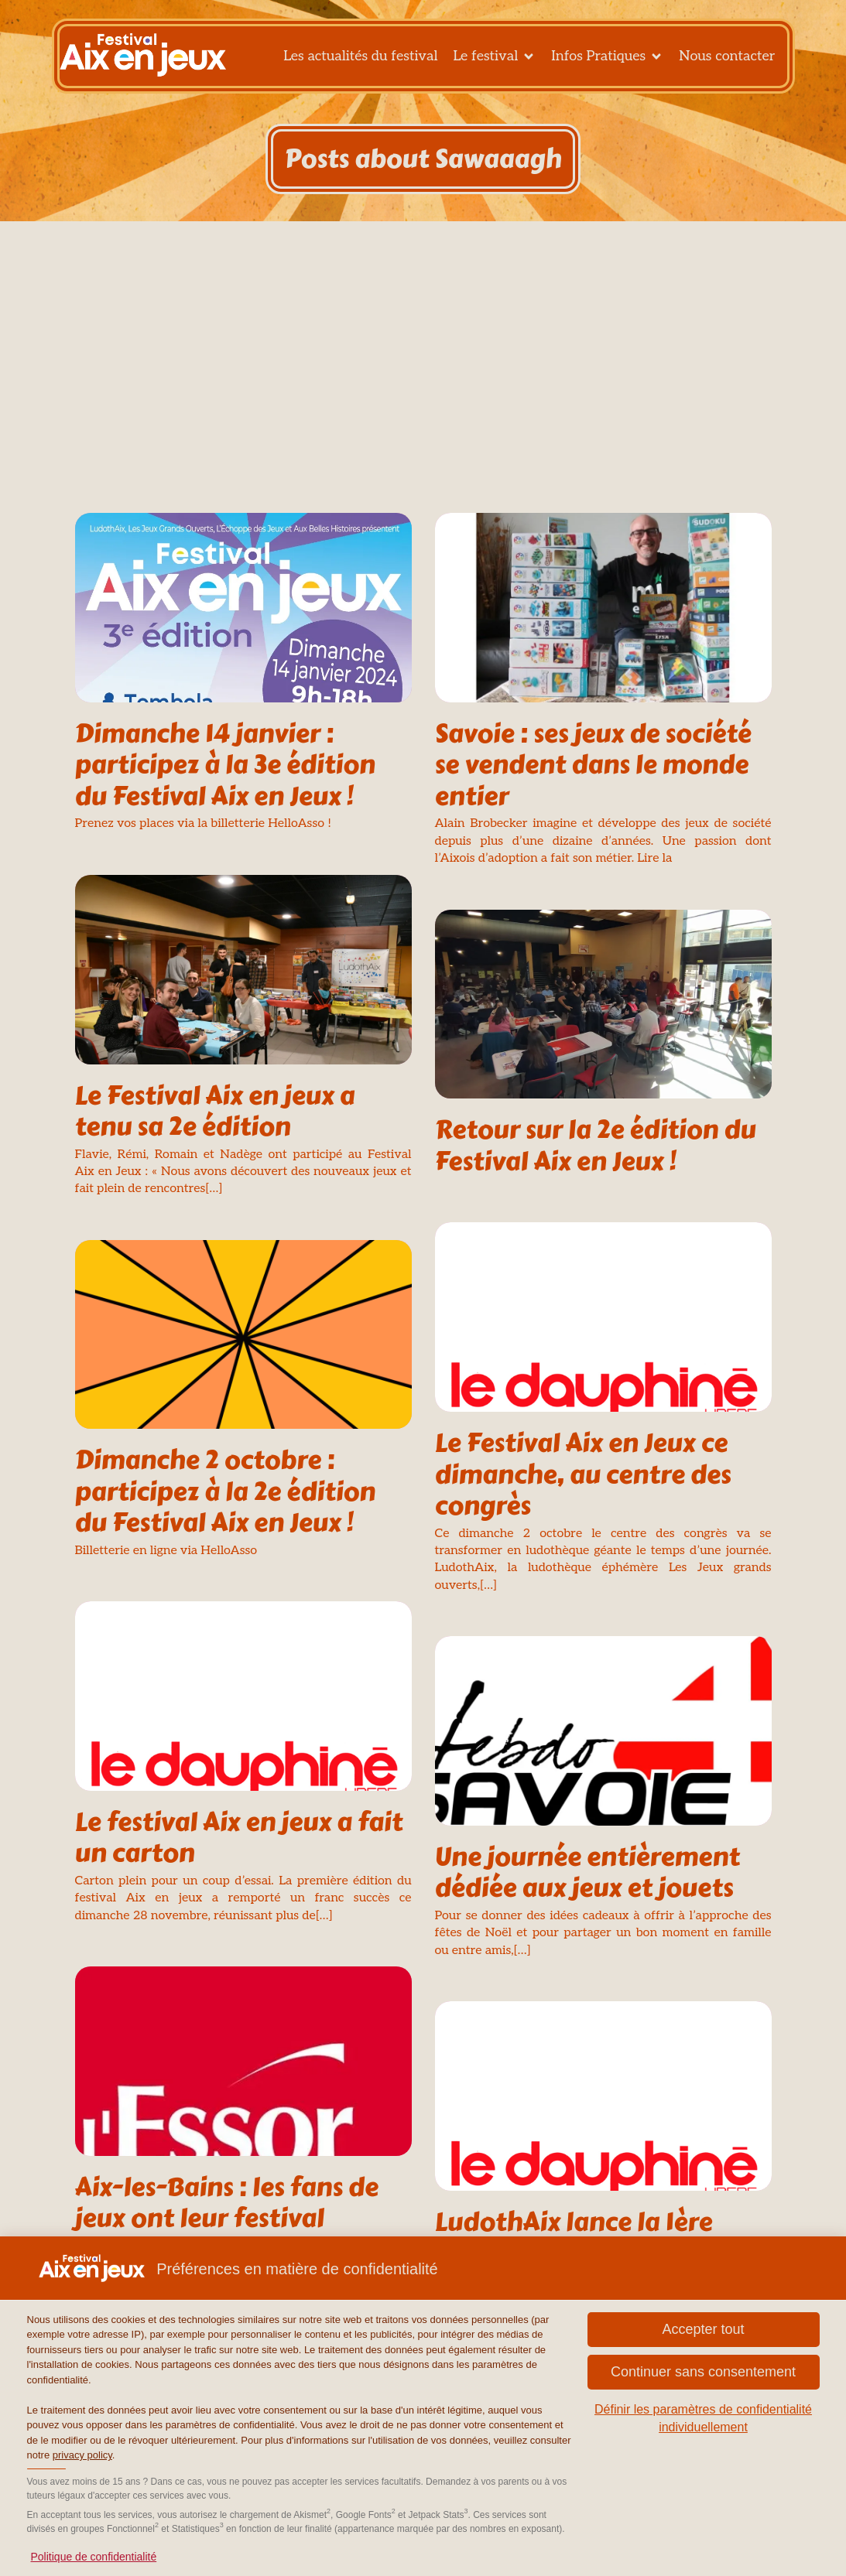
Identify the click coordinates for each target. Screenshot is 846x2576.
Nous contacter (727, 61)
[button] (703, 2329)
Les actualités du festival (360, 61)
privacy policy (82, 2455)
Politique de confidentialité (94, 2556)
